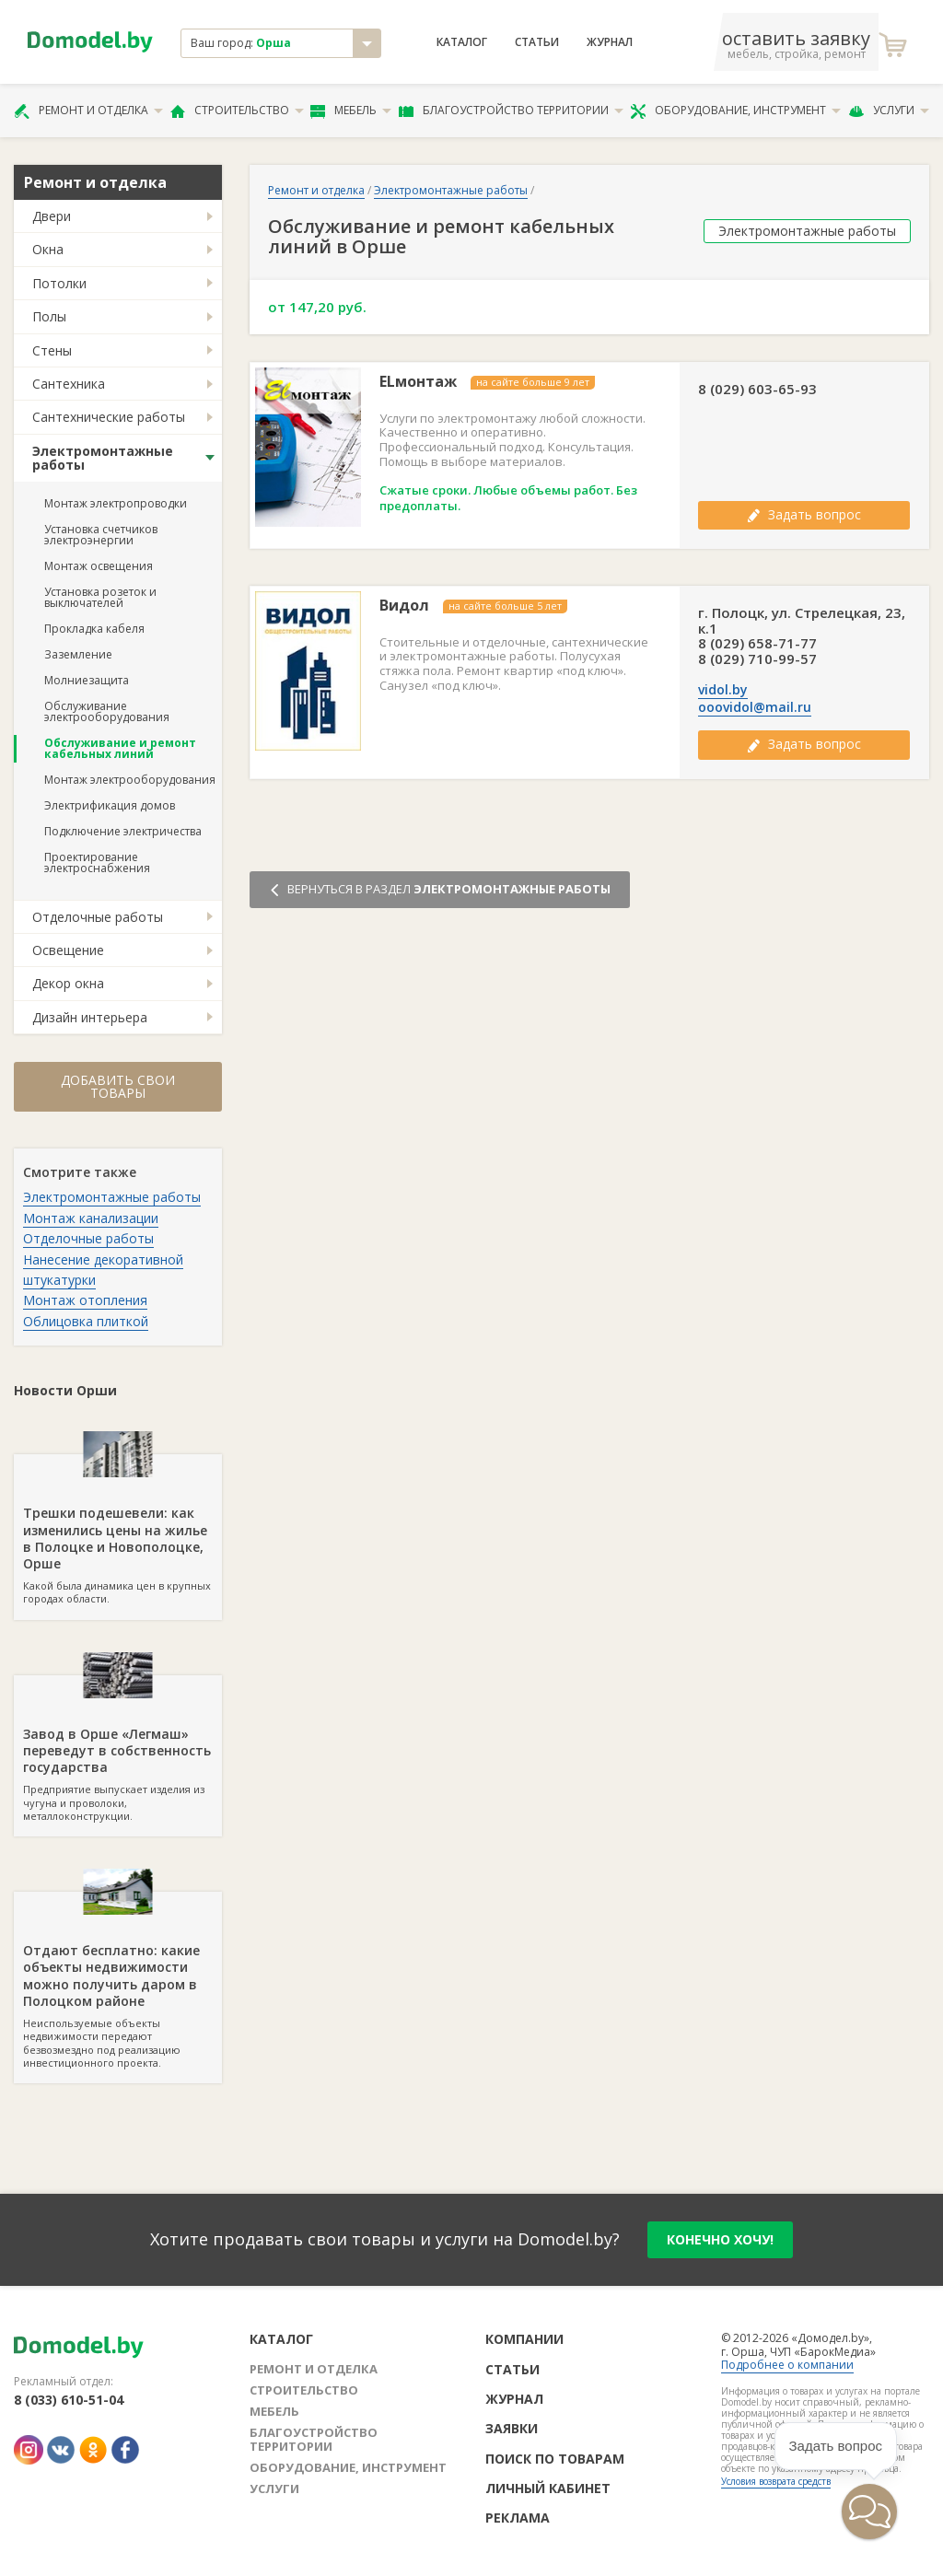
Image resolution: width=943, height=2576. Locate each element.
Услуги (888, 110)
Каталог (462, 42)
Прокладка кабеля (94, 628)
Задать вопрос (804, 514)
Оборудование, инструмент (735, 110)
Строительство (237, 110)
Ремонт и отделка (88, 110)
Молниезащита (86, 680)
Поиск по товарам (554, 2458)
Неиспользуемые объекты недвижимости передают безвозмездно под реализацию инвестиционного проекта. (118, 1980)
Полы (49, 316)
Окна (48, 249)
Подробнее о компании (787, 2364)
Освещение (68, 950)
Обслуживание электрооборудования (106, 711)
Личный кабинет (548, 2488)
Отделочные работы (97, 917)
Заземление (78, 654)
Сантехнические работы (108, 416)
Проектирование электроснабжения (97, 862)
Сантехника (68, 383)
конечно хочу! (720, 2239)
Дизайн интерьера (89, 1017)
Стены (52, 350)
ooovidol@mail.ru (754, 707)
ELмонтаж (418, 381)
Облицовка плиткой (85, 1321)
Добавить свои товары (118, 1086)
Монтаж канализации (90, 1218)
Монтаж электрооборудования (129, 779)
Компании (524, 2339)
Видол (404, 605)
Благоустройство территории (511, 110)
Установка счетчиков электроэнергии (100, 534)
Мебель (350, 110)
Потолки (59, 283)
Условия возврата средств (776, 2481)
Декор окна (68, 983)
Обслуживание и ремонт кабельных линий (120, 748)
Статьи (537, 42)
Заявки (511, 2428)
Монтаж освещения (98, 566)
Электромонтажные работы (102, 457)
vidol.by (723, 690)
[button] (869, 2511)
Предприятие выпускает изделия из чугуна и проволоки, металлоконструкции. (118, 1749)
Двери (51, 216)
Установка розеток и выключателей (100, 597)
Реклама (517, 2517)
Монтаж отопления (85, 1300)
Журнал (610, 42)
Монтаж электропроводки (115, 503)
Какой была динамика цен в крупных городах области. (118, 1529)
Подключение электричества (123, 831)
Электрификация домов (109, 805)
